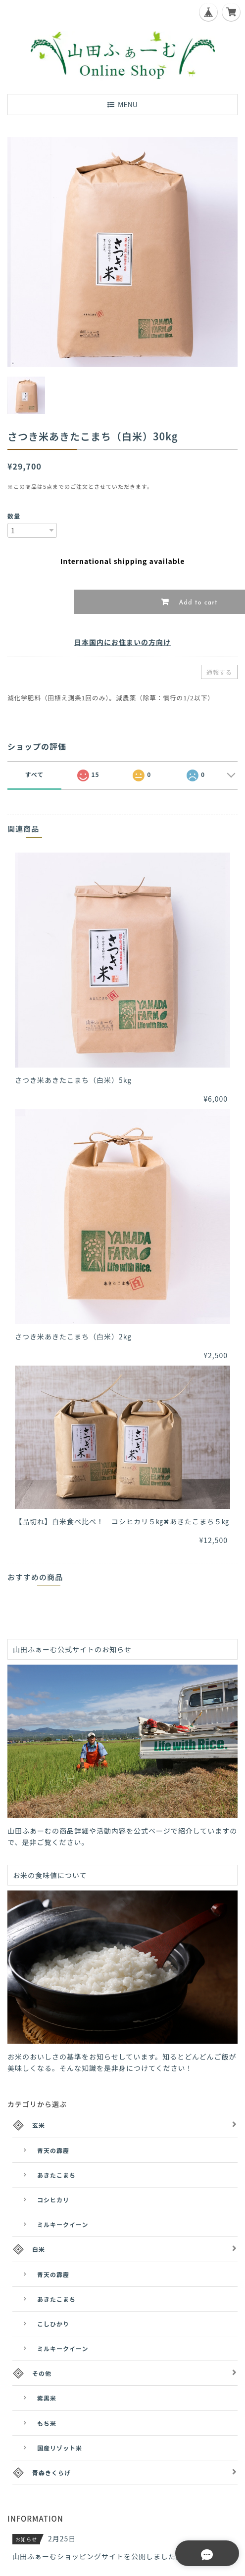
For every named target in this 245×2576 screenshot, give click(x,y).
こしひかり (53, 2323)
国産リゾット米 (59, 2448)
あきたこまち (56, 2175)
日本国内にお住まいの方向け (122, 642)
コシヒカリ (53, 2199)
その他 (41, 2373)
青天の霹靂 (53, 2150)
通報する (219, 672)
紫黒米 (46, 2398)
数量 (13, 516)
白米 (38, 2249)
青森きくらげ (51, 2472)
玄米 (38, 2125)
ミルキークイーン (62, 2224)
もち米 (46, 2423)
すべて (34, 774)
